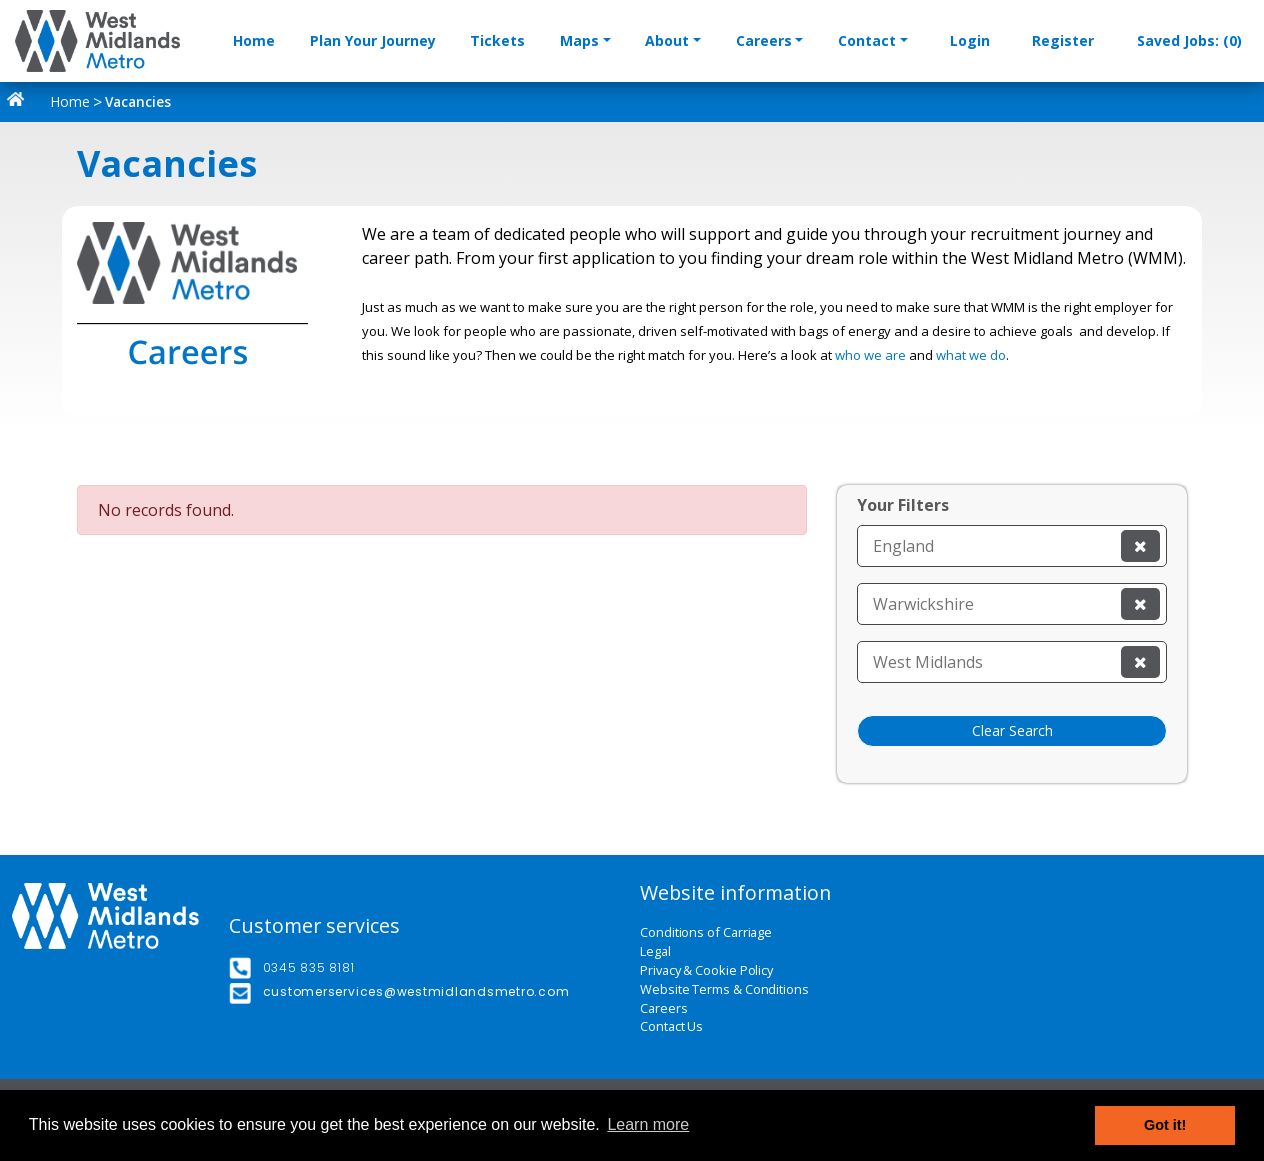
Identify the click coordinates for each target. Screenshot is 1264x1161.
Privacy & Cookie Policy (706, 970)
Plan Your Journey (373, 40)
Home (254, 40)
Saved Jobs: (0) (1189, 40)
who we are (870, 355)
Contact (867, 40)
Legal (655, 951)
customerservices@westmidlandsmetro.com (416, 991)
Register (1063, 40)
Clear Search (1012, 730)
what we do (971, 355)
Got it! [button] (1165, 1125)
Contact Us (671, 1026)
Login (970, 40)
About (667, 40)
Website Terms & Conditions (724, 989)
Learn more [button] (648, 1124)
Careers (764, 40)
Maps (579, 40)
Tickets (497, 40)
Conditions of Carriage (706, 932)
